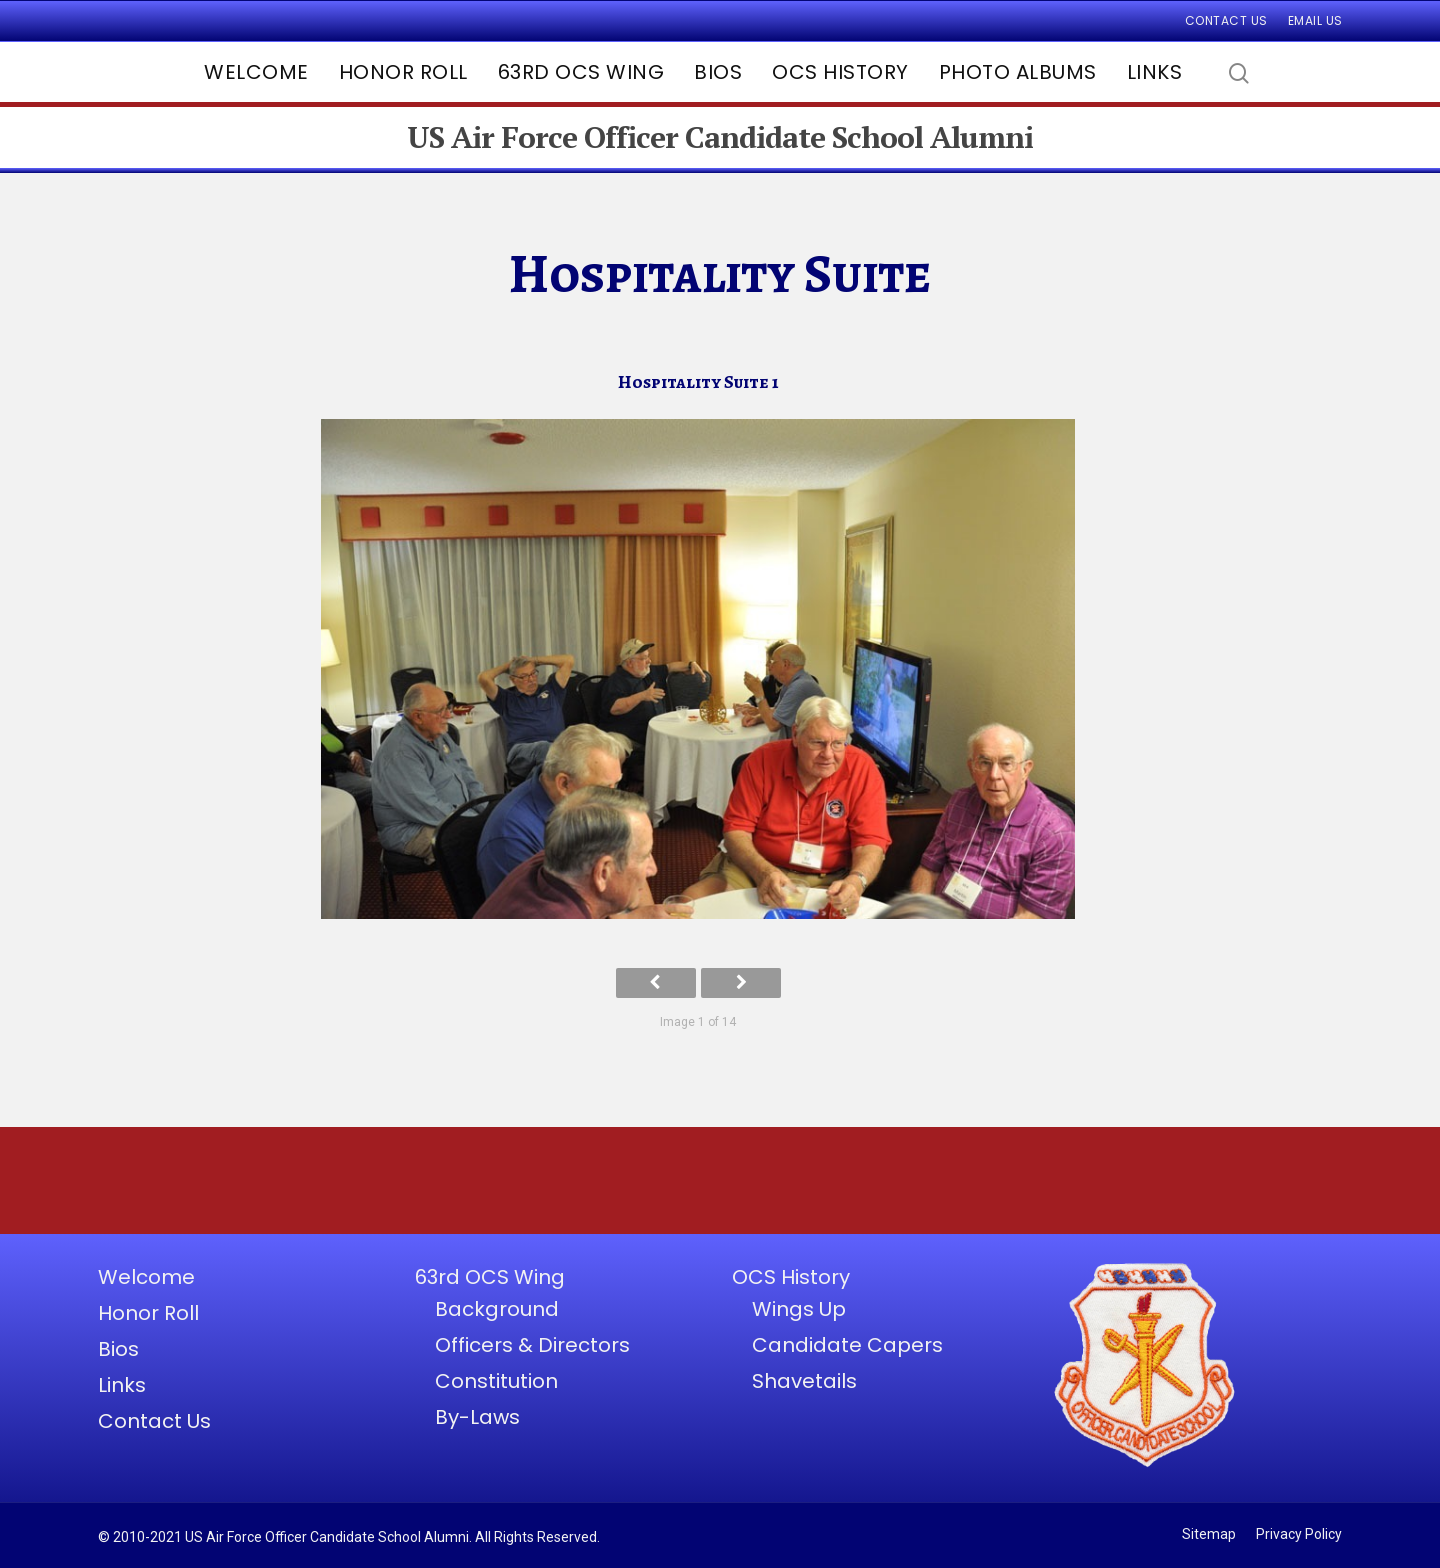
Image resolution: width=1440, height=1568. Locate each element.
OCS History (840, 72)
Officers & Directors (532, 1345)
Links (1155, 72)
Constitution (496, 1381)
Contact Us (1226, 20)
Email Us (1315, 20)
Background (497, 1309)
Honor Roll (403, 72)
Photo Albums (1018, 72)
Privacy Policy (1299, 1534)
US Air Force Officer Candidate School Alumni (720, 137)
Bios (718, 72)
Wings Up (799, 1309)
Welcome (256, 72)
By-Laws (477, 1417)
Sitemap (1209, 1534)
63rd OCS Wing (581, 72)
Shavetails (804, 1381)
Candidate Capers (847, 1345)
